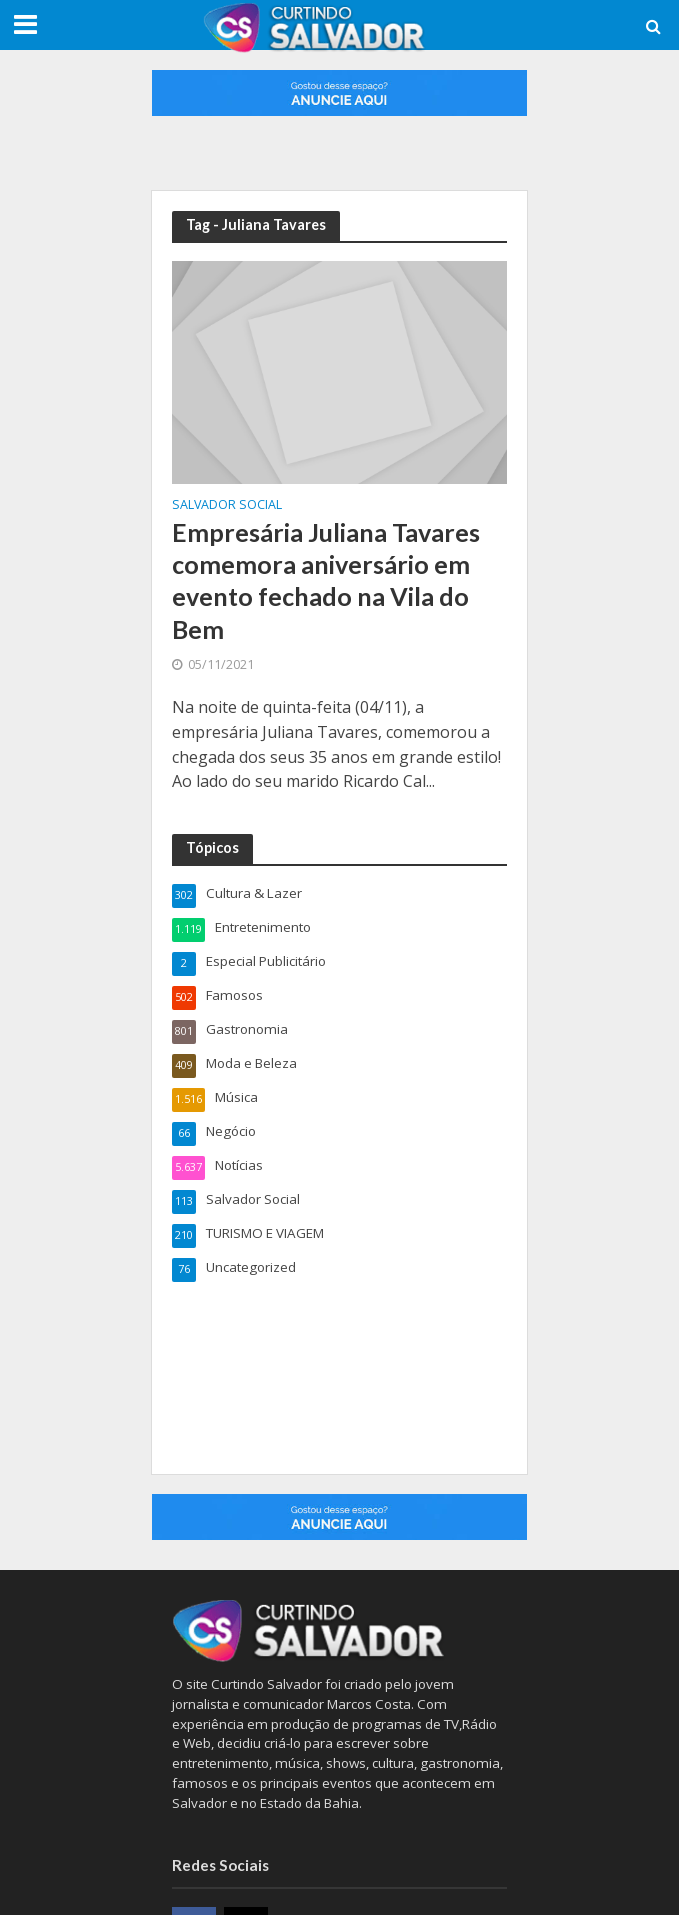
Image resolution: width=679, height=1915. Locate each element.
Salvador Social (227, 506)
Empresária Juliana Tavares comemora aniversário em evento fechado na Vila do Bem (326, 580)
